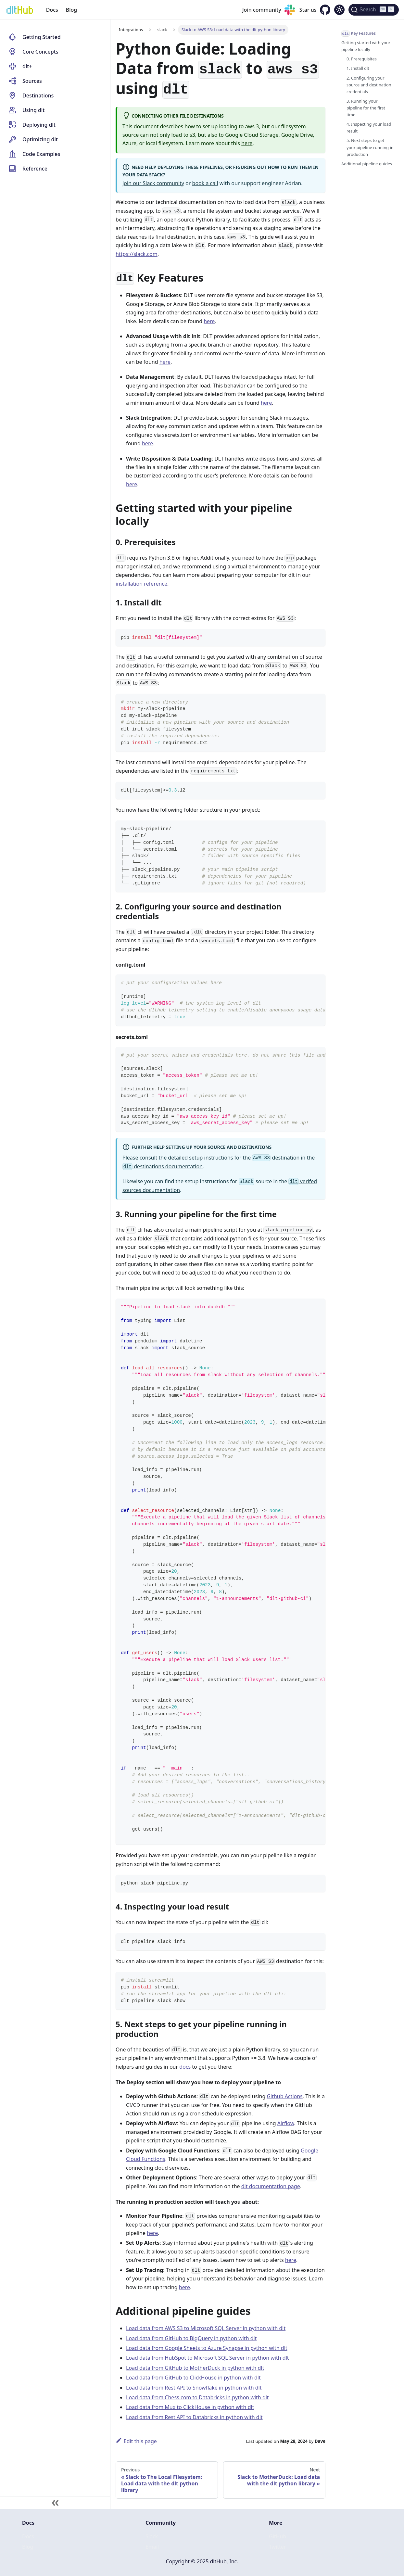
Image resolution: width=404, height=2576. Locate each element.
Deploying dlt (39, 124)
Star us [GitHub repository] (308, 9)
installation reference (141, 583)
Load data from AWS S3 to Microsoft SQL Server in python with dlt (205, 2328)
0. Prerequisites (362, 59)
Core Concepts (40, 51)
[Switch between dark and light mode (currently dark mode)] (339, 10)
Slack (151, 2536)
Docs (52, 9)
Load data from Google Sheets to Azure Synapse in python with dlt (206, 2348)
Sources (32, 80)
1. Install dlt (358, 68)
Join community (261, 9)
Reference (34, 168)
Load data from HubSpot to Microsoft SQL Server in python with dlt (207, 2357)
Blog (71, 9)
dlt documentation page (270, 2186)
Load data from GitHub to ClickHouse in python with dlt (193, 2377)
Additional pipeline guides (366, 164)
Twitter (277, 2546)
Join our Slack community (153, 183)
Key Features (358, 33)
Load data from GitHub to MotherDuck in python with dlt (195, 2367)
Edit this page (136, 2441)
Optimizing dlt (40, 139)
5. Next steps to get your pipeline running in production (370, 147)
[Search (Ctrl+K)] (373, 10)
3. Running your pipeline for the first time (366, 108)
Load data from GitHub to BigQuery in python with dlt (191, 2338)
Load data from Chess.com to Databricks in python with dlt (197, 2397)
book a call (205, 183)
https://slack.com (137, 254)
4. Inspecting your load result (369, 127)
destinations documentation (162, 1166)
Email (152, 2546)
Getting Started (41, 37)
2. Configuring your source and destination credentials (369, 85)
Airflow (285, 2123)
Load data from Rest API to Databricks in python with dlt (194, 2417)
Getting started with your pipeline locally (365, 46)
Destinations (38, 95)
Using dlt (33, 110)
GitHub (277, 2536)
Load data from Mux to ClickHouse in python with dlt (190, 2407)
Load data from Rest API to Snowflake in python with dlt (194, 2387)
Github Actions (284, 2096)
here (246, 143)
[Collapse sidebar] (55, 2502)
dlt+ (27, 66)
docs (185, 2066)
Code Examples (41, 154)
